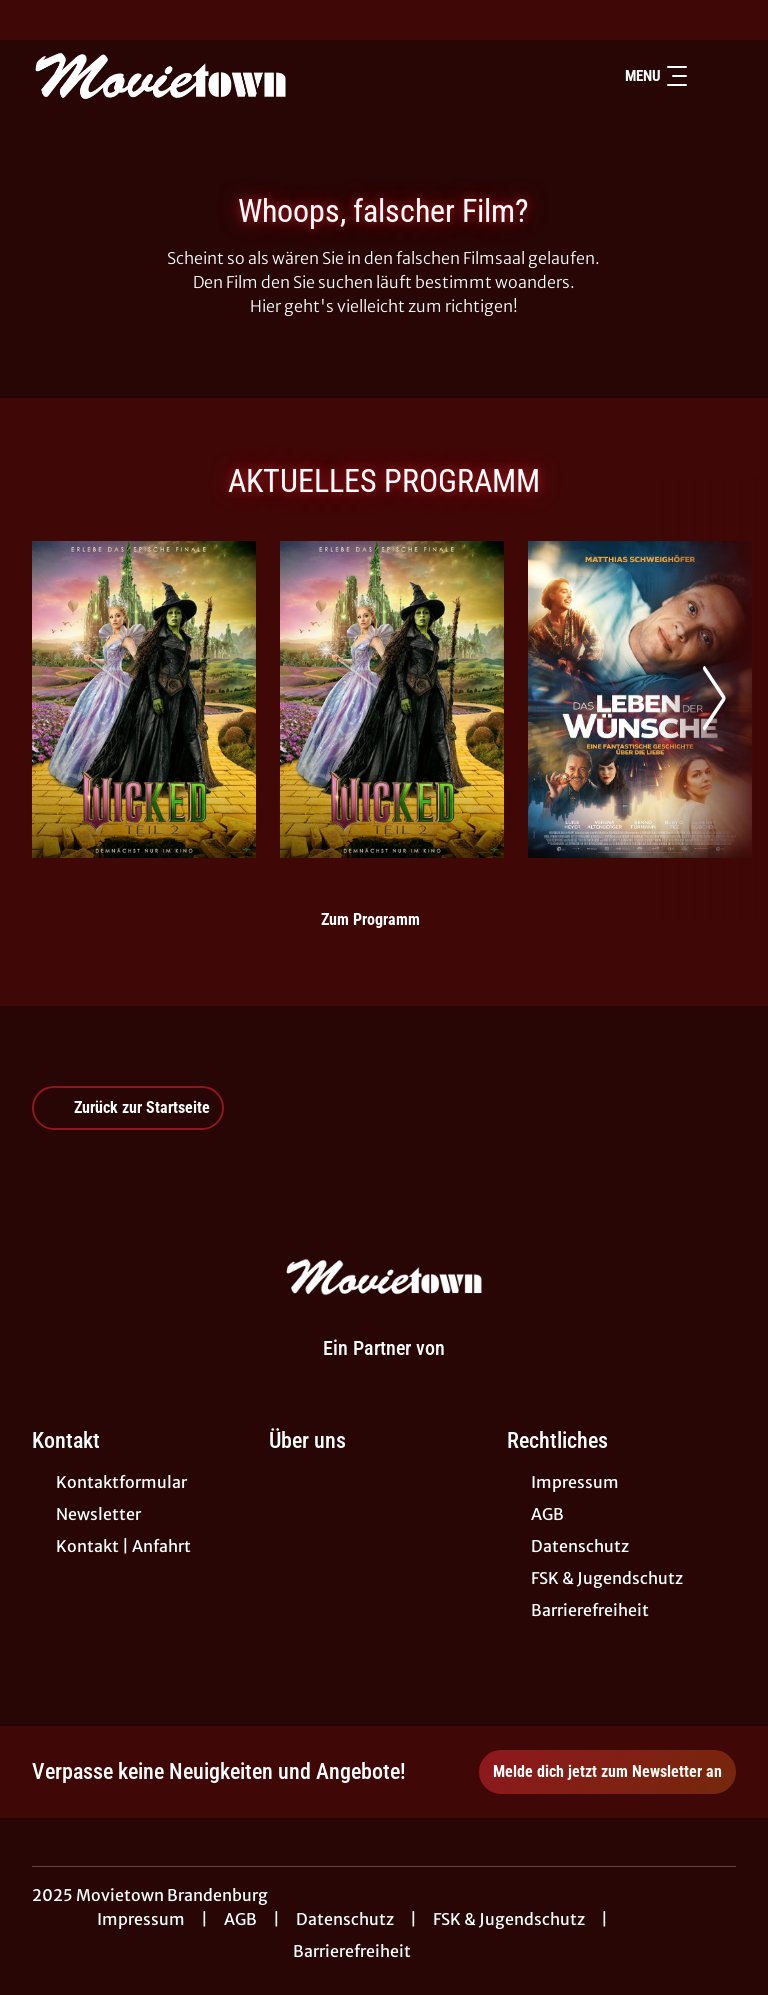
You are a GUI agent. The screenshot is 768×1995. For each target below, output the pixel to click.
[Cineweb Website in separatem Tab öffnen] (384, 1372)
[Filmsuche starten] (716, 76)
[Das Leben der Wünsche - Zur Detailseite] (640, 699)
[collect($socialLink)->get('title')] (36, 20)
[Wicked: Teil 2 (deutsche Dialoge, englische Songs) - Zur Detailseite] (392, 699)
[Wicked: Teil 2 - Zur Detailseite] (144, 699)
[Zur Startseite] (172, 76)
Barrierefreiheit (352, 1951)
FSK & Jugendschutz (509, 1919)
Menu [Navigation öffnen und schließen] (656, 76)
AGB (240, 1919)
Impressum (141, 1919)
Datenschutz (345, 1919)
